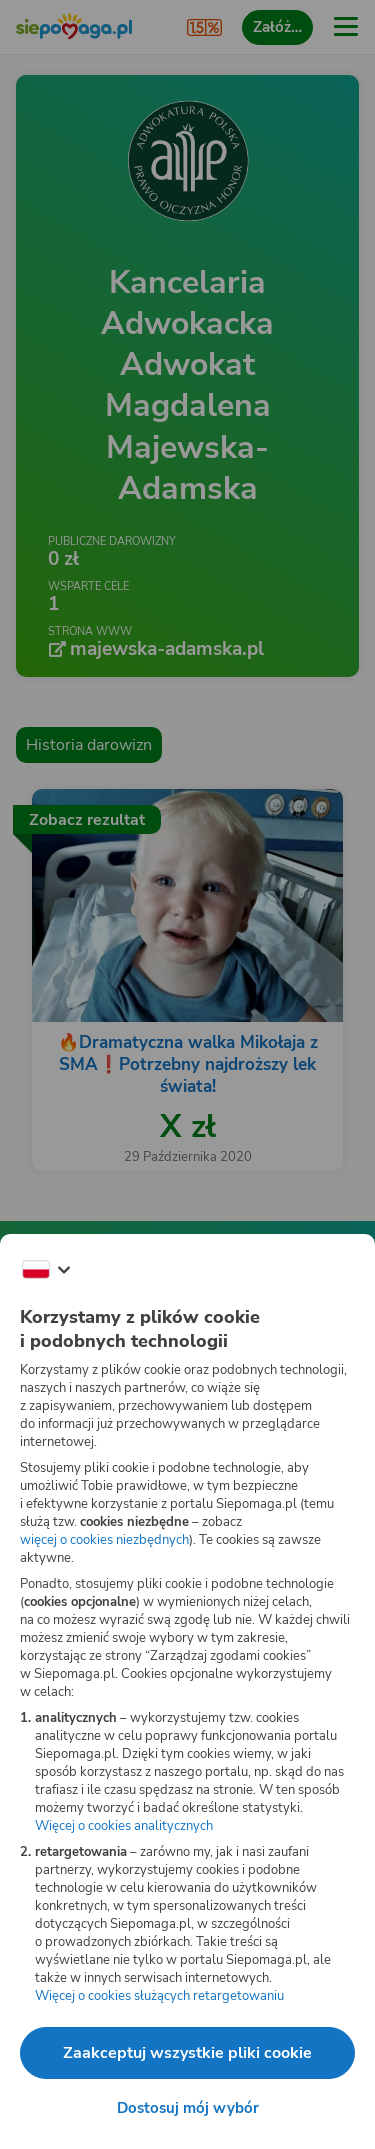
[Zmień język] (46, 1270)
